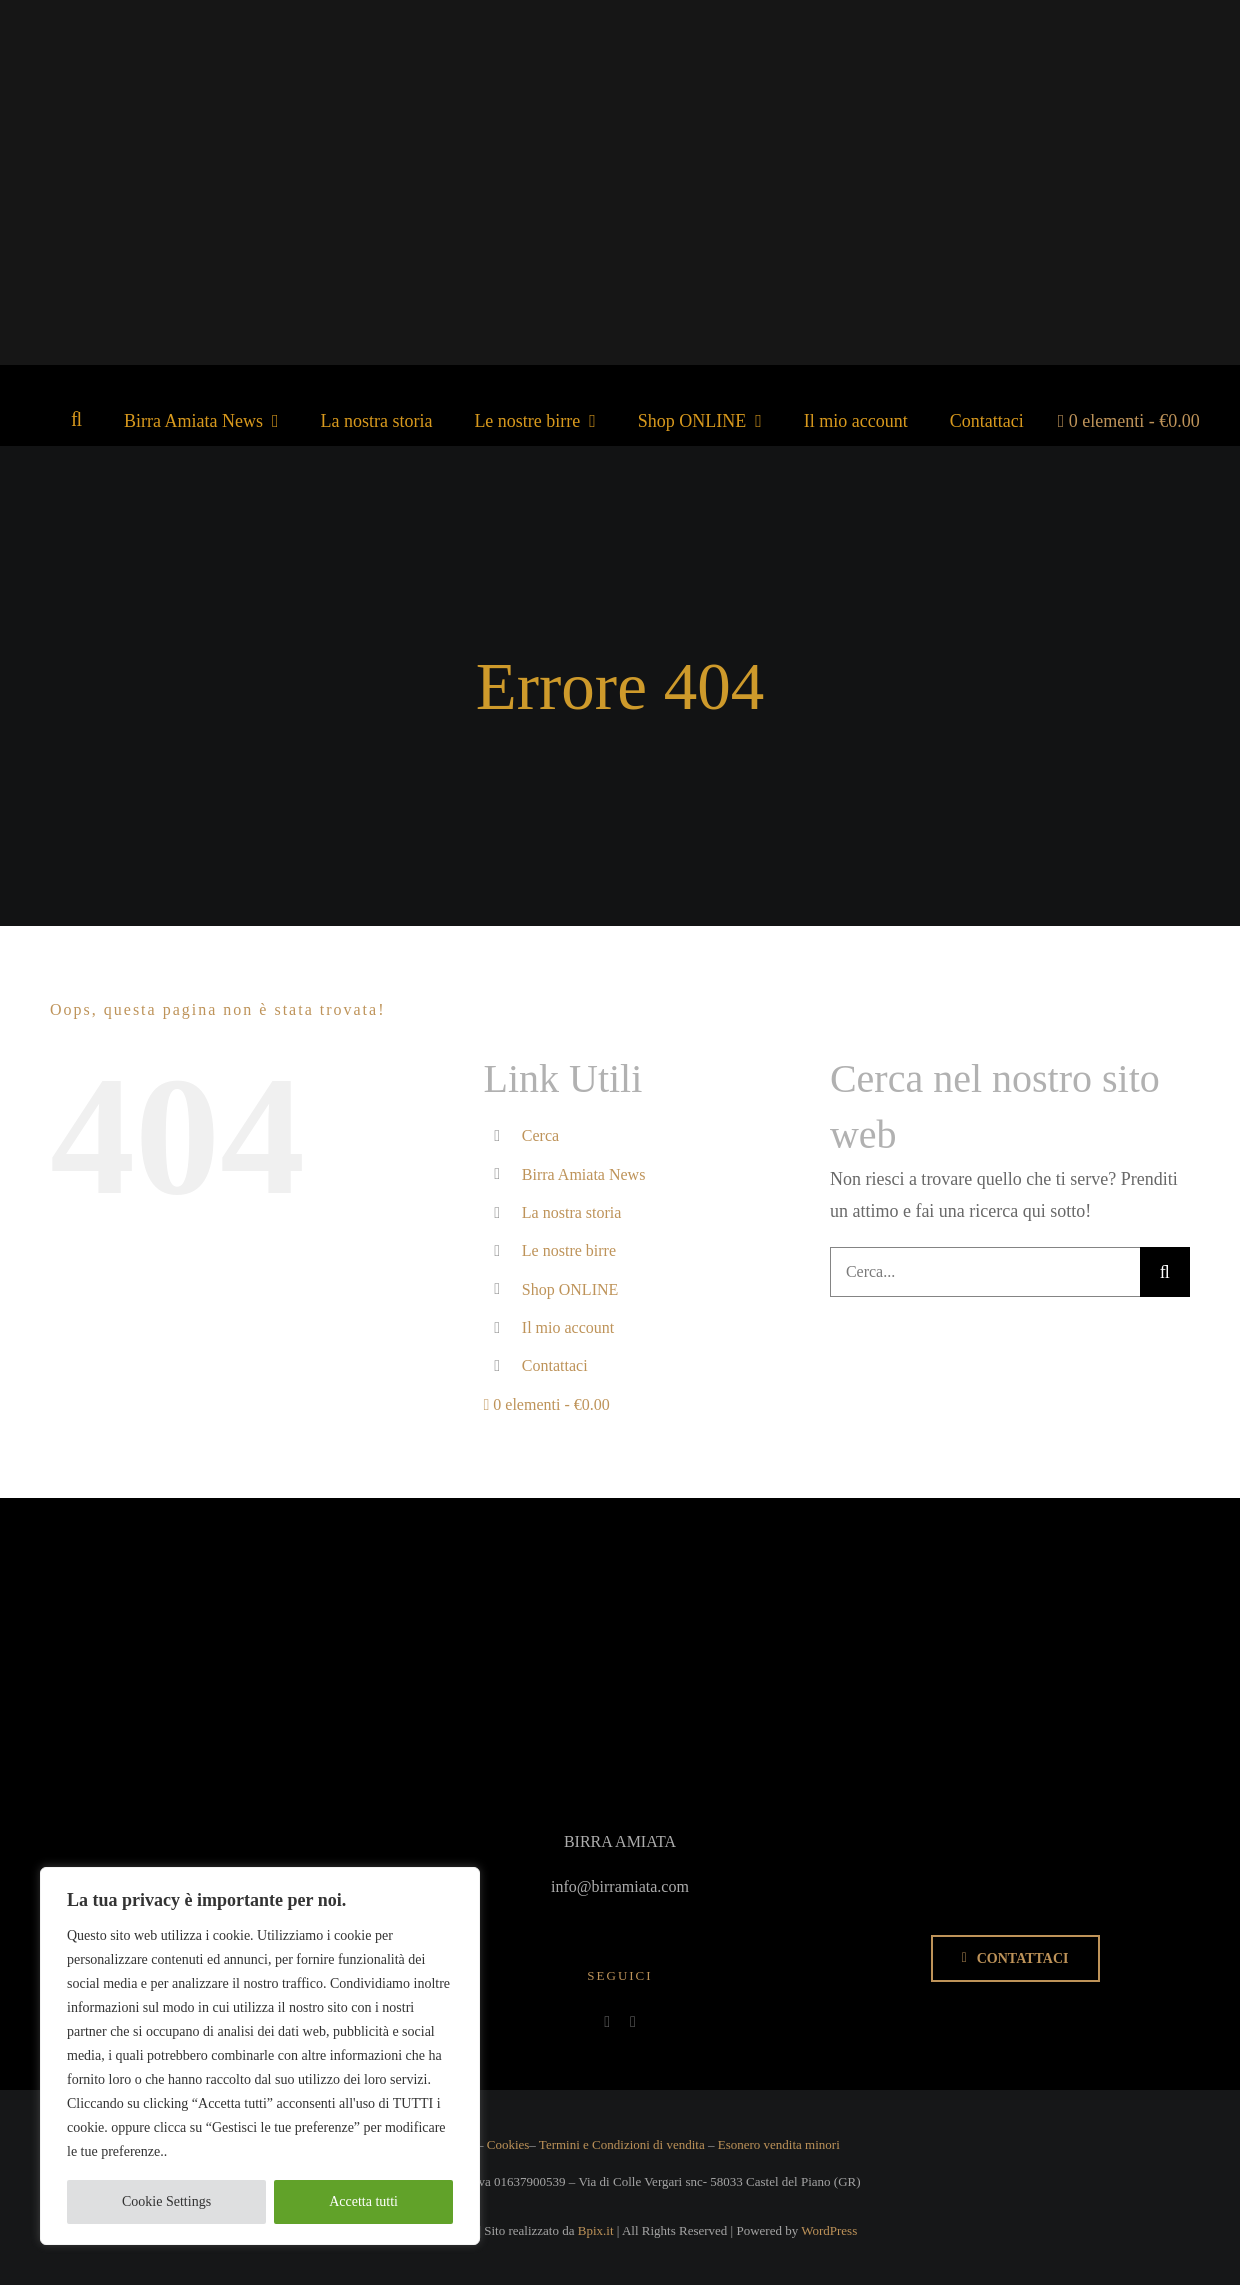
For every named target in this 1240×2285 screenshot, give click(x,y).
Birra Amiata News (584, 1174)
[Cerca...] (985, 1272)
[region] (260, 2056)
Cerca (540, 1135)
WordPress (829, 2230)
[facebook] (607, 2022)
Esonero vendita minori (779, 2144)
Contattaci (555, 1365)
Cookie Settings (166, 2201)
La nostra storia (572, 1212)
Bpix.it (596, 2230)
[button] (76, 419)
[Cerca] (1165, 1272)
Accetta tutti (363, 2201)
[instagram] (633, 2022)
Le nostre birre (569, 1250)
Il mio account (568, 1327)
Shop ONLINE (570, 1289)
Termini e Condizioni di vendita (622, 2144)
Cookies (508, 2144)
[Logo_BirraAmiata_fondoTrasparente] (621, 68)
